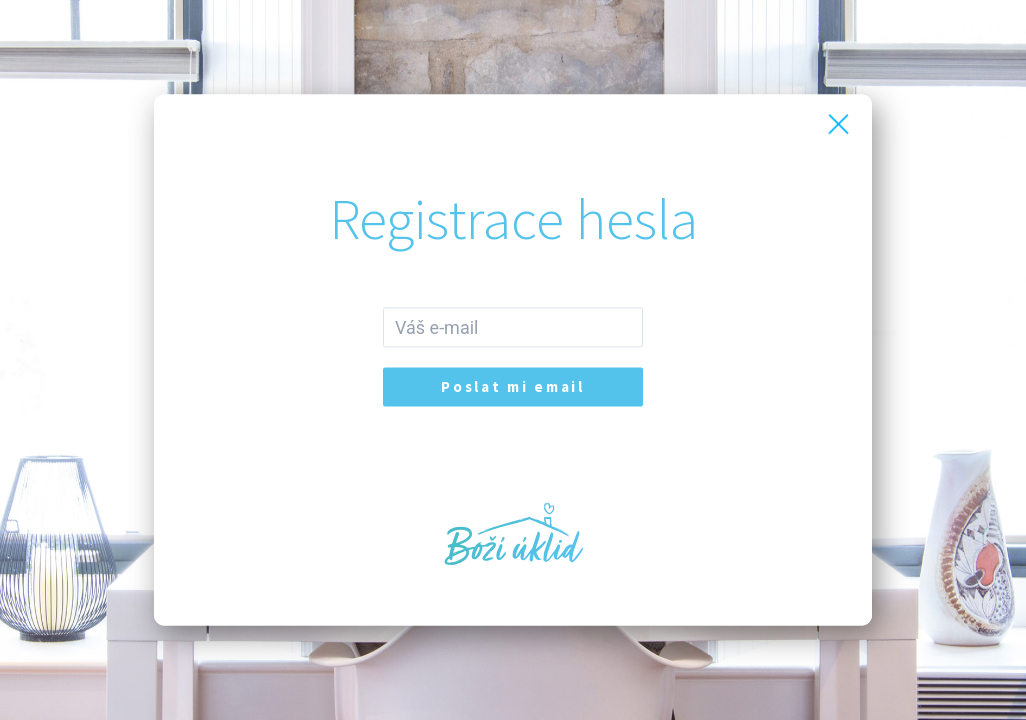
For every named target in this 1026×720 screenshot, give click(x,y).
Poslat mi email (513, 387)
